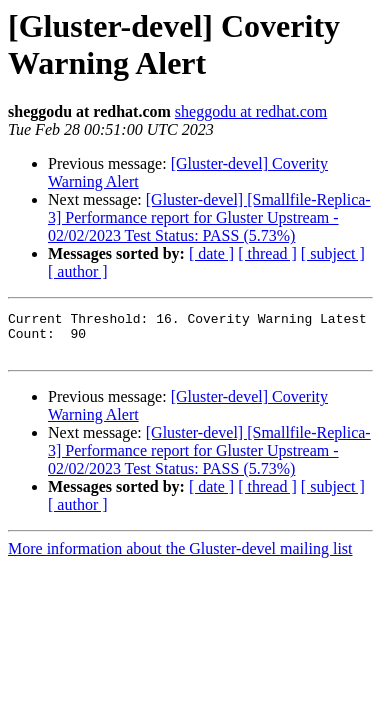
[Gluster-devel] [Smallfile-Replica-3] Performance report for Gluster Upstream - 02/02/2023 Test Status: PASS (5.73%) (209, 217)
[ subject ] (333, 253)
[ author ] (78, 271)
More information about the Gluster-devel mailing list (180, 557)
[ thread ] (267, 253)
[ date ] (211, 253)
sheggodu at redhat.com (251, 111)
